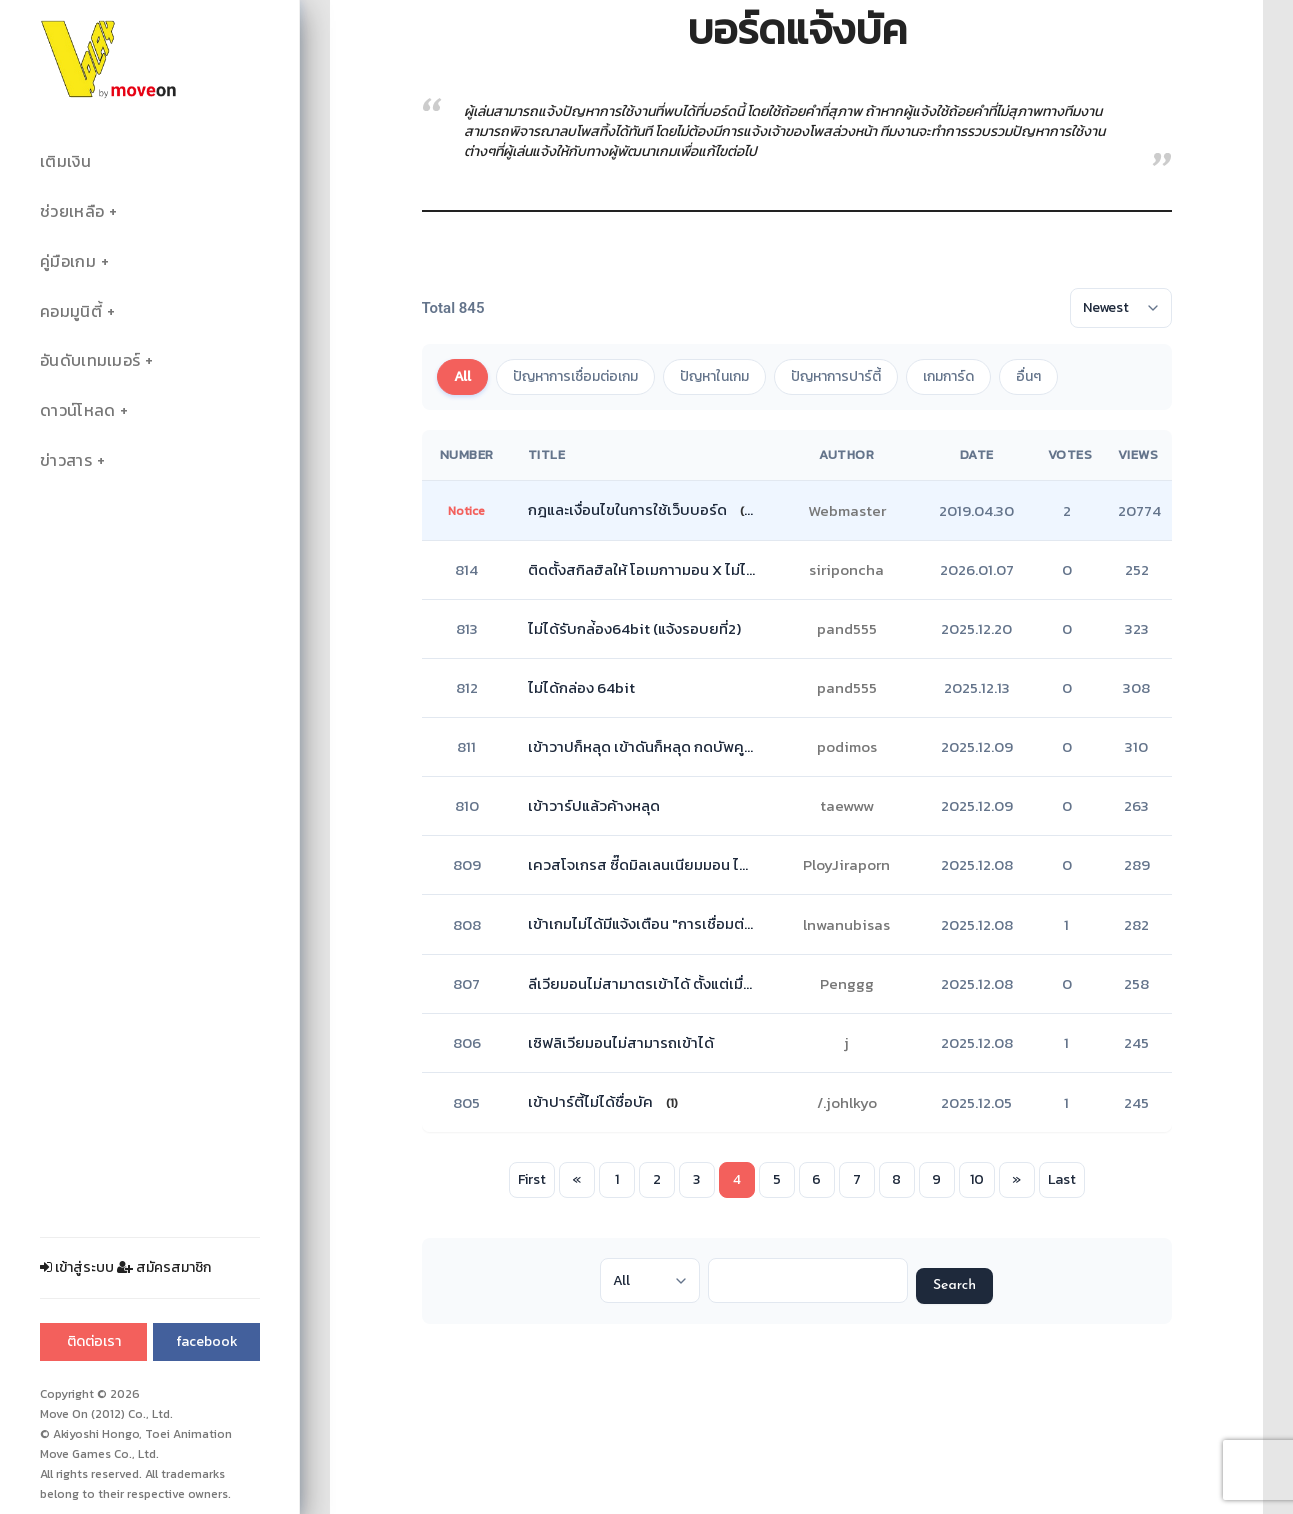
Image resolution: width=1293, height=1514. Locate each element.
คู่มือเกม (68, 261)
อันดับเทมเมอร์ (90, 360)
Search (954, 1285)
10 (977, 1179)
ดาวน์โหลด (77, 410)
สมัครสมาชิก (164, 1267)
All (462, 376)
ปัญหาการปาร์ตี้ (836, 376)
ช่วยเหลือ (72, 211)
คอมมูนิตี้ (71, 311)
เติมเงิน (65, 161)
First (532, 1179)
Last (1062, 1179)
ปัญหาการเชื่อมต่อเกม (575, 376)
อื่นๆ (1028, 376)
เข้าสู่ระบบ (77, 1267)
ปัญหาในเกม (714, 376)
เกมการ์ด (948, 376)
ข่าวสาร (66, 460)
